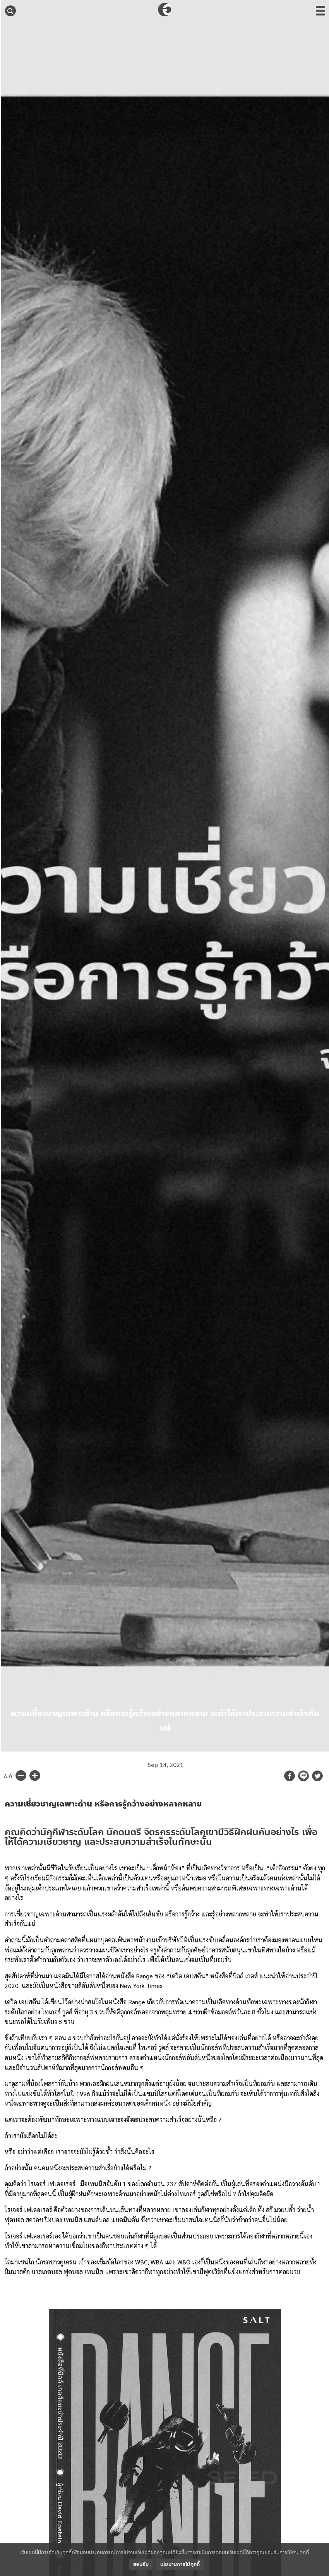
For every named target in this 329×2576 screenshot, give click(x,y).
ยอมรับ (141, 2564)
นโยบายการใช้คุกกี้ (180, 2564)
